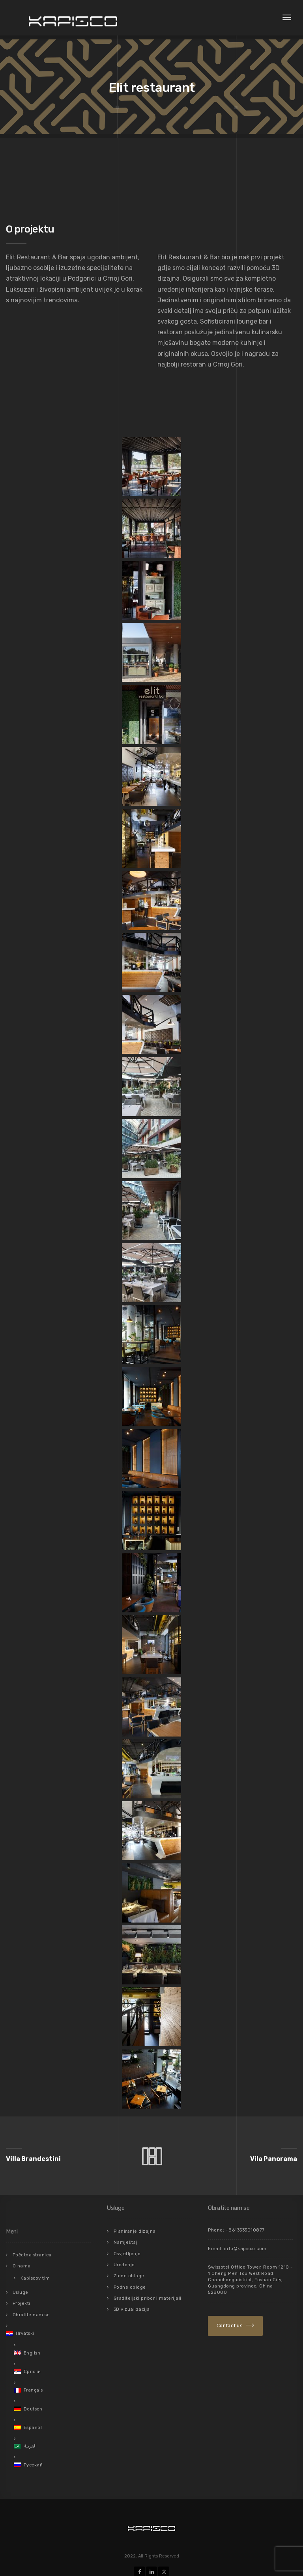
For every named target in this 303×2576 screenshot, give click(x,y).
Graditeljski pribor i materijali (147, 2294)
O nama (22, 2265)
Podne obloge (130, 2284)
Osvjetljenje (127, 2252)
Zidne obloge (129, 2273)
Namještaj (126, 2241)
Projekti (21, 2301)
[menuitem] (48, 2330)
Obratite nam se (31, 2311)
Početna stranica (32, 2254)
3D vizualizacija (132, 2305)
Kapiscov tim (35, 2276)
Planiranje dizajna (135, 2231)
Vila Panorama (273, 2159)
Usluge (20, 2290)
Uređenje (124, 2262)
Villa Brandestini (33, 2159)
